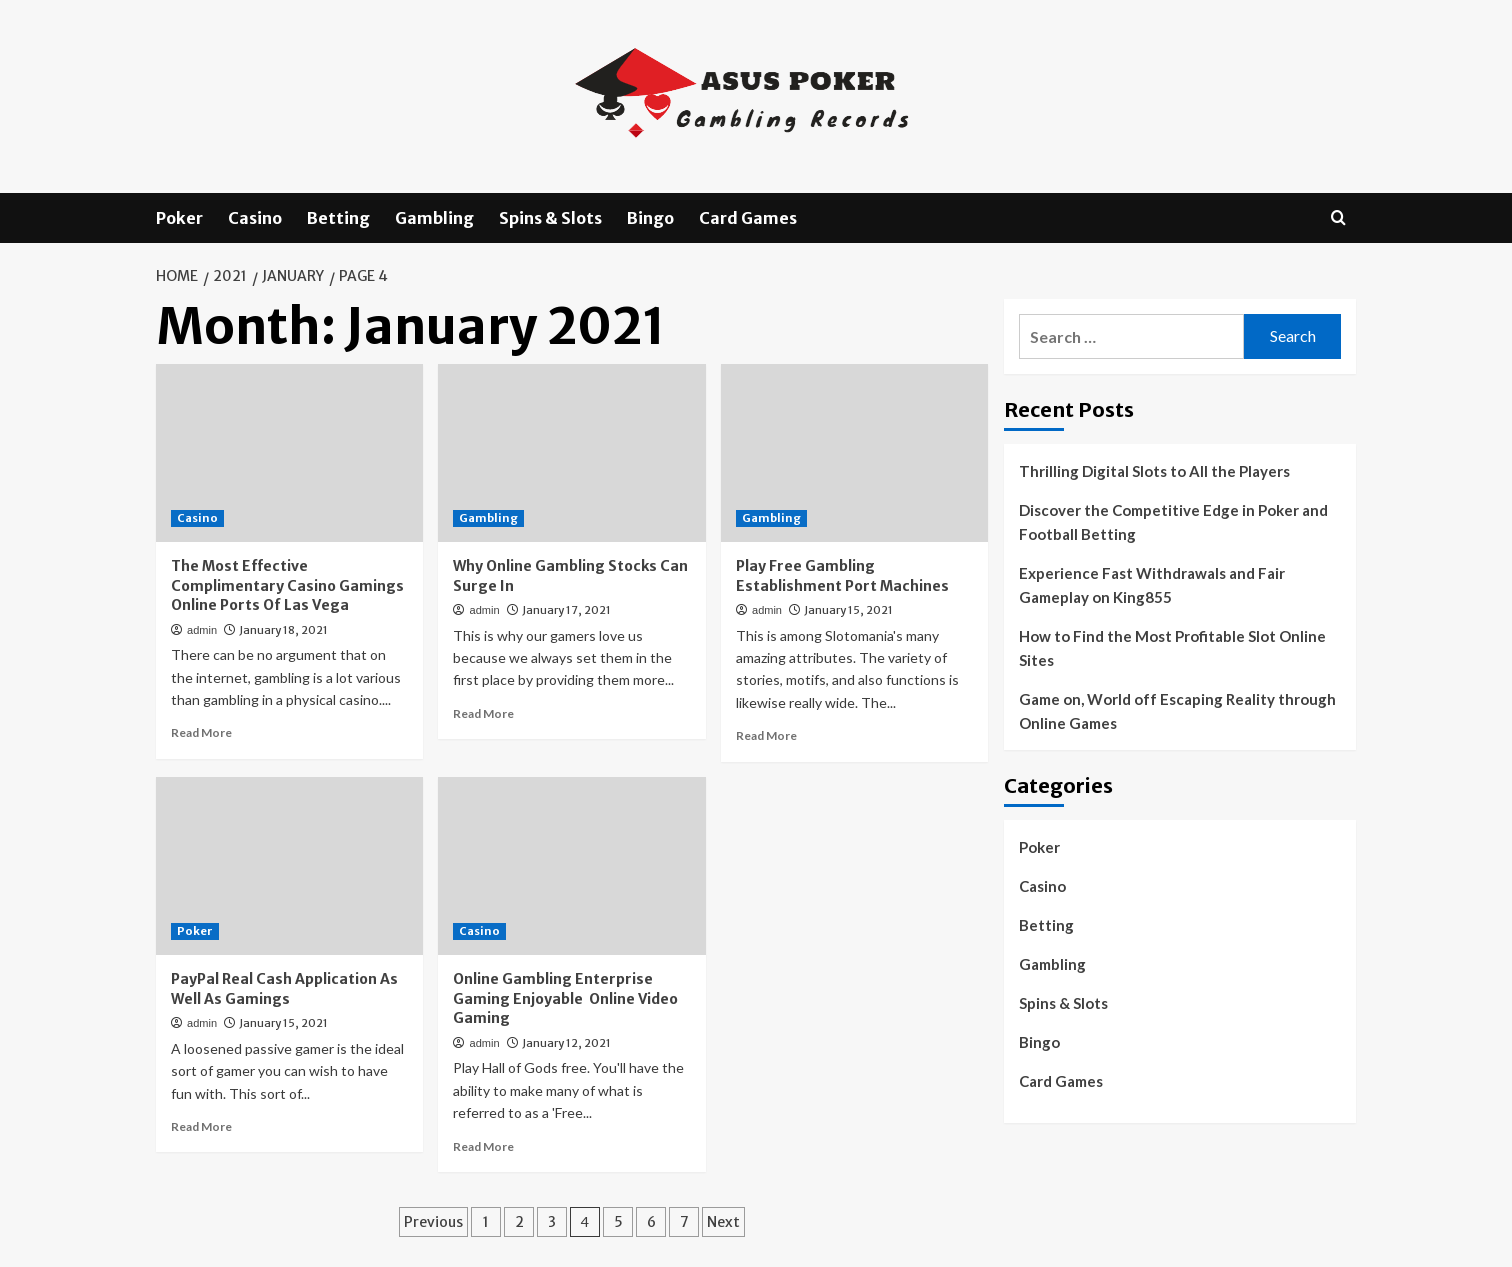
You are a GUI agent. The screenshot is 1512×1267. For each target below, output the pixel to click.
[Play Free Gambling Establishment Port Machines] (854, 453)
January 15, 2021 (848, 610)
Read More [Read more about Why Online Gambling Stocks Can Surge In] (483, 713)
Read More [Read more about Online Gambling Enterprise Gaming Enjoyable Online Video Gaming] (483, 1146)
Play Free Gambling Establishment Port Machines (842, 576)
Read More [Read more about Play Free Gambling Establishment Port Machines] (766, 735)
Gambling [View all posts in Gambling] (488, 518)
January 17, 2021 (566, 610)
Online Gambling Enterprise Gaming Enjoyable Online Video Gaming (565, 998)
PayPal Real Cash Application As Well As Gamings (284, 989)
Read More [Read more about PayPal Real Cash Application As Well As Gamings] (201, 1126)
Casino (255, 218)
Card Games (748, 218)
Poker (179, 218)
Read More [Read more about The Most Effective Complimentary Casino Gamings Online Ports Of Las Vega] (201, 732)
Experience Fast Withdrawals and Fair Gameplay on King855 (1152, 585)
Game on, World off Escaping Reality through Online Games (1177, 711)
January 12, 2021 (566, 1043)
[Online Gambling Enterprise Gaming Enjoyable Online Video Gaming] (571, 866)
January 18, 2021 (283, 630)
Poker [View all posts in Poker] (195, 931)
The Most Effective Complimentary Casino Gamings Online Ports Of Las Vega (287, 585)
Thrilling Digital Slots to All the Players (1154, 471)
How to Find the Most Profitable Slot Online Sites (1172, 648)
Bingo (650, 218)
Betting (338, 218)
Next (723, 1222)
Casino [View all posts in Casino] (197, 518)
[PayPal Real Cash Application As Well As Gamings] (289, 866)
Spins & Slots (550, 218)
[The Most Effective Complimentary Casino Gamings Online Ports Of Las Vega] (289, 453)
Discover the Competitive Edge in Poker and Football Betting (1173, 522)
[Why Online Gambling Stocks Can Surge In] (571, 453)
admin (202, 630)
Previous (433, 1222)
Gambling (434, 218)
